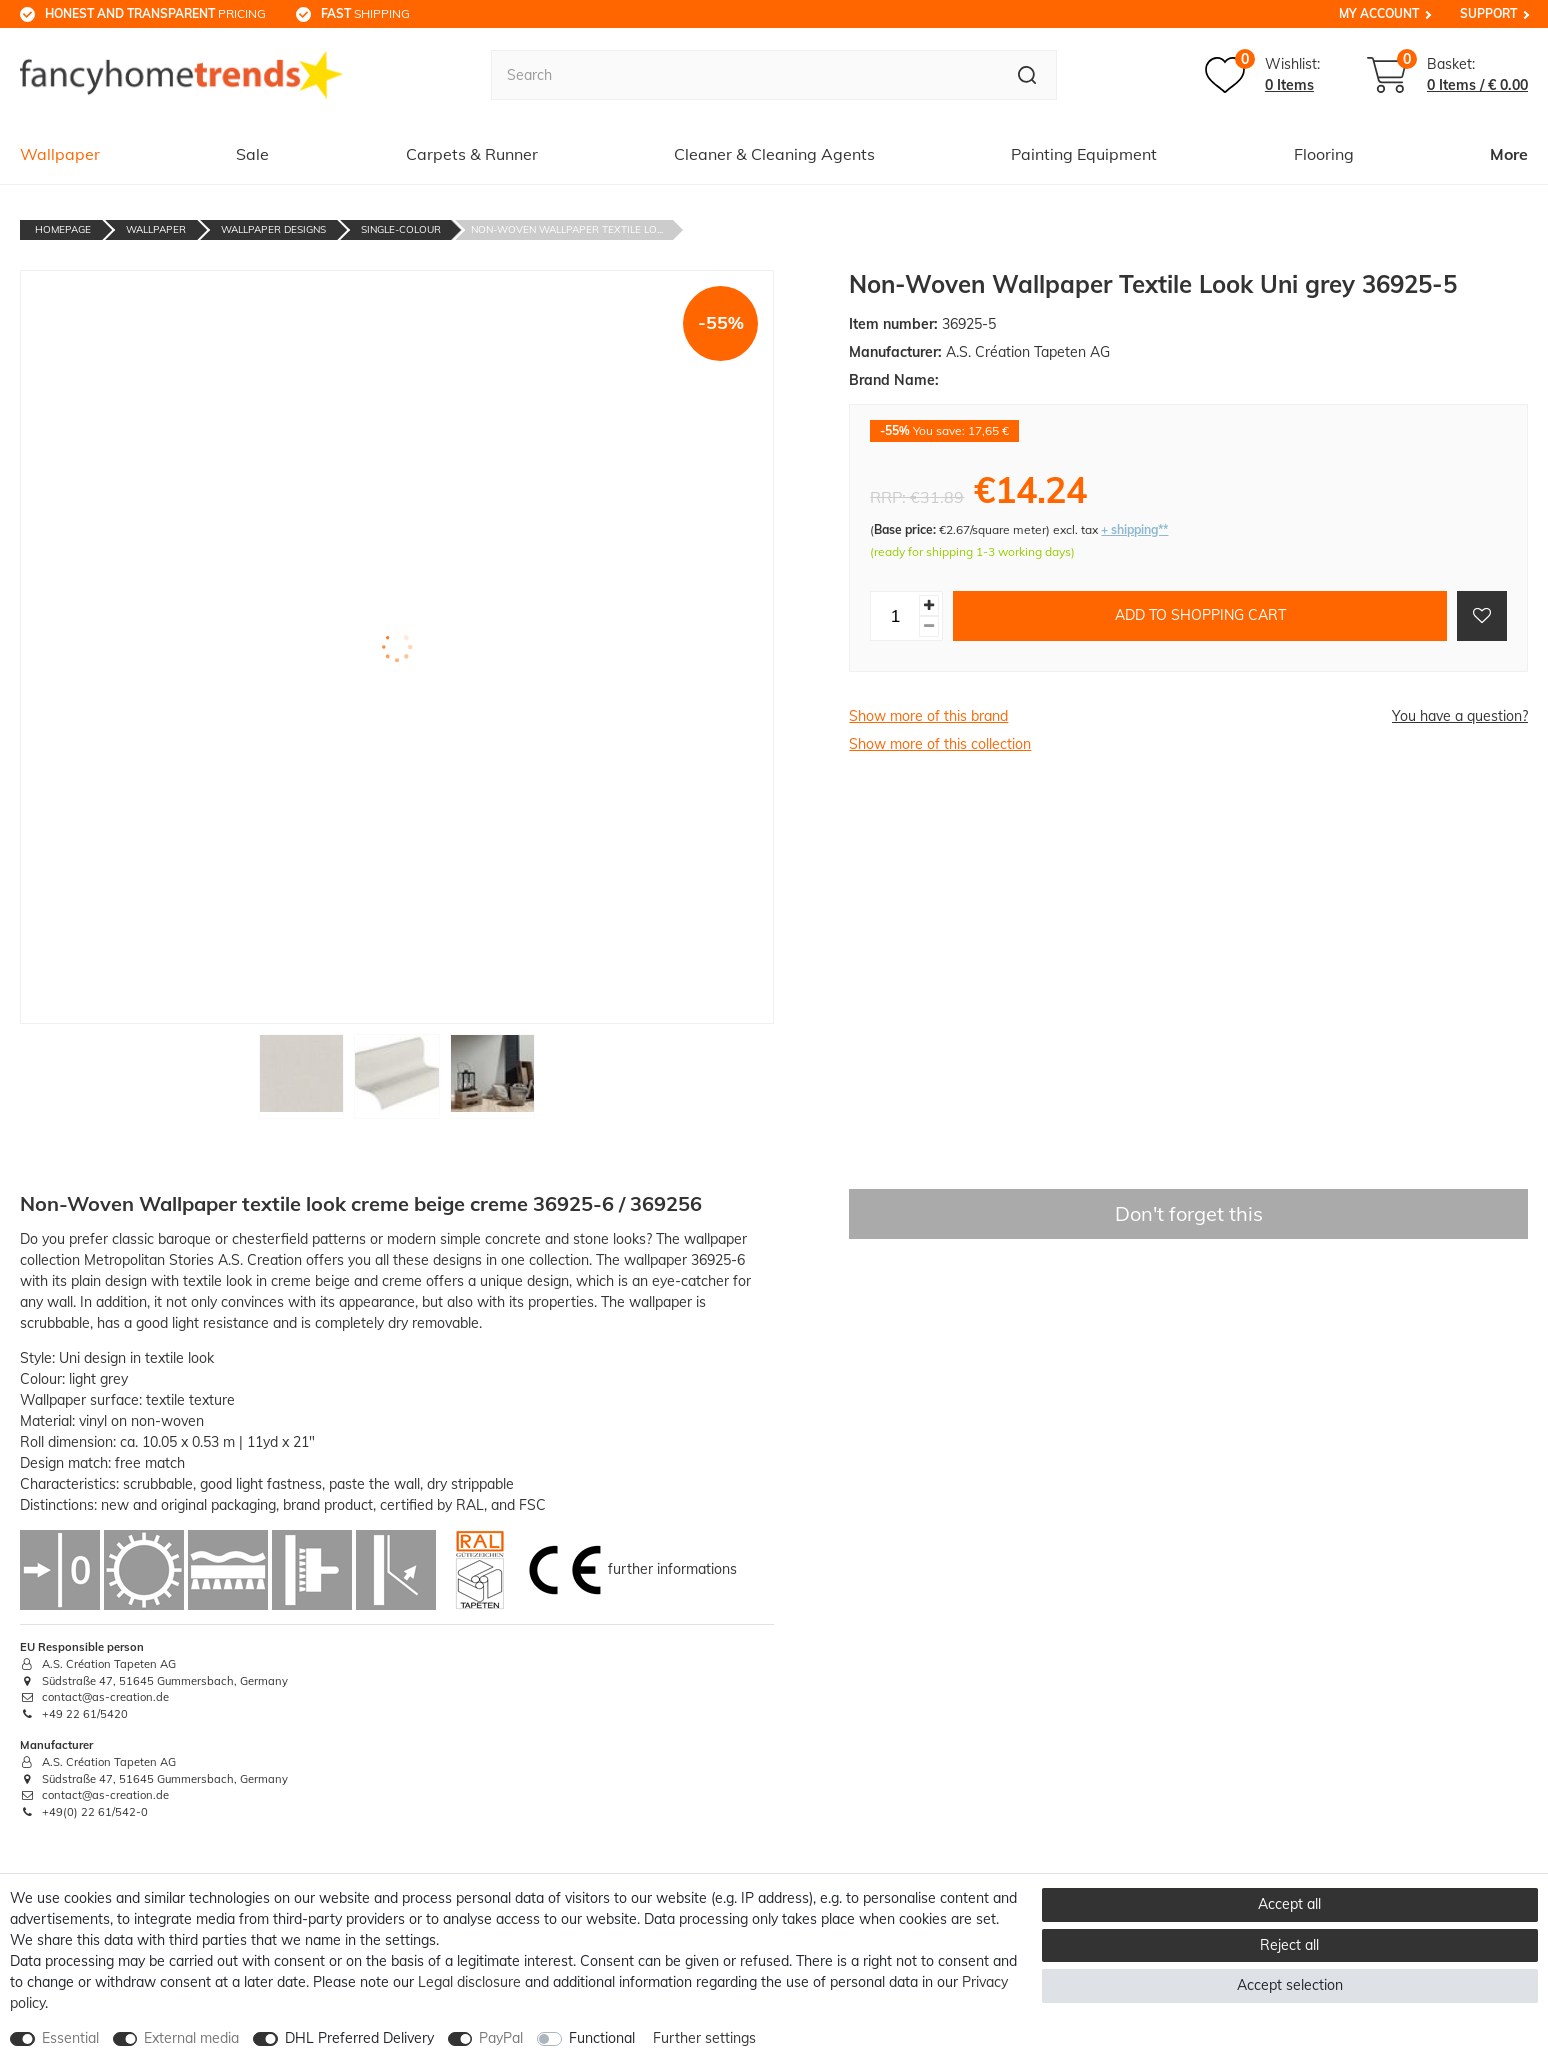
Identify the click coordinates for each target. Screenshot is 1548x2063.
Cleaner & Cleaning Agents (774, 154)
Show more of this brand (928, 716)
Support (1488, 13)
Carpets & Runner (472, 154)
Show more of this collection (940, 744)
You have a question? (1460, 716)
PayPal (501, 2038)
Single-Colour (401, 229)
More (1509, 154)
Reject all (1289, 1945)
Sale (252, 154)
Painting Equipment (1084, 154)
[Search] (1027, 75)
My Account (1379, 13)
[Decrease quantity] (929, 626)
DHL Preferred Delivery (359, 2038)
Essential (70, 2038)
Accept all (1289, 1904)
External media (191, 2038)
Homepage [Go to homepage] (63, 229)
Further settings (704, 2038)
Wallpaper (60, 154)
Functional (602, 2038)
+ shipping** (1134, 529)
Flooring (1324, 154)
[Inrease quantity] (929, 605)
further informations (672, 1569)
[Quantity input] (895, 616)
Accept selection (1290, 1985)
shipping (365, 13)
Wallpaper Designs (273, 229)
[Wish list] (1262, 75)
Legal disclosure (469, 1982)
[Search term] (744, 75)
